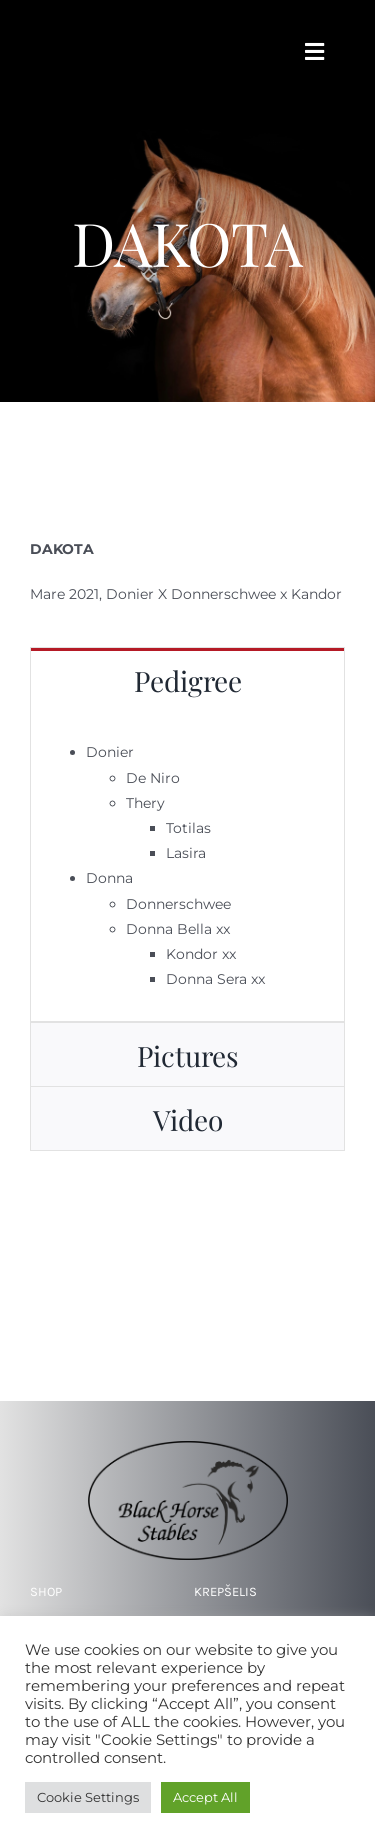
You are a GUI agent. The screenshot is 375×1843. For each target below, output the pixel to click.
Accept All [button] (205, 1797)
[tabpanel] (187, 866)
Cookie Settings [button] (88, 1797)
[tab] (187, 679)
